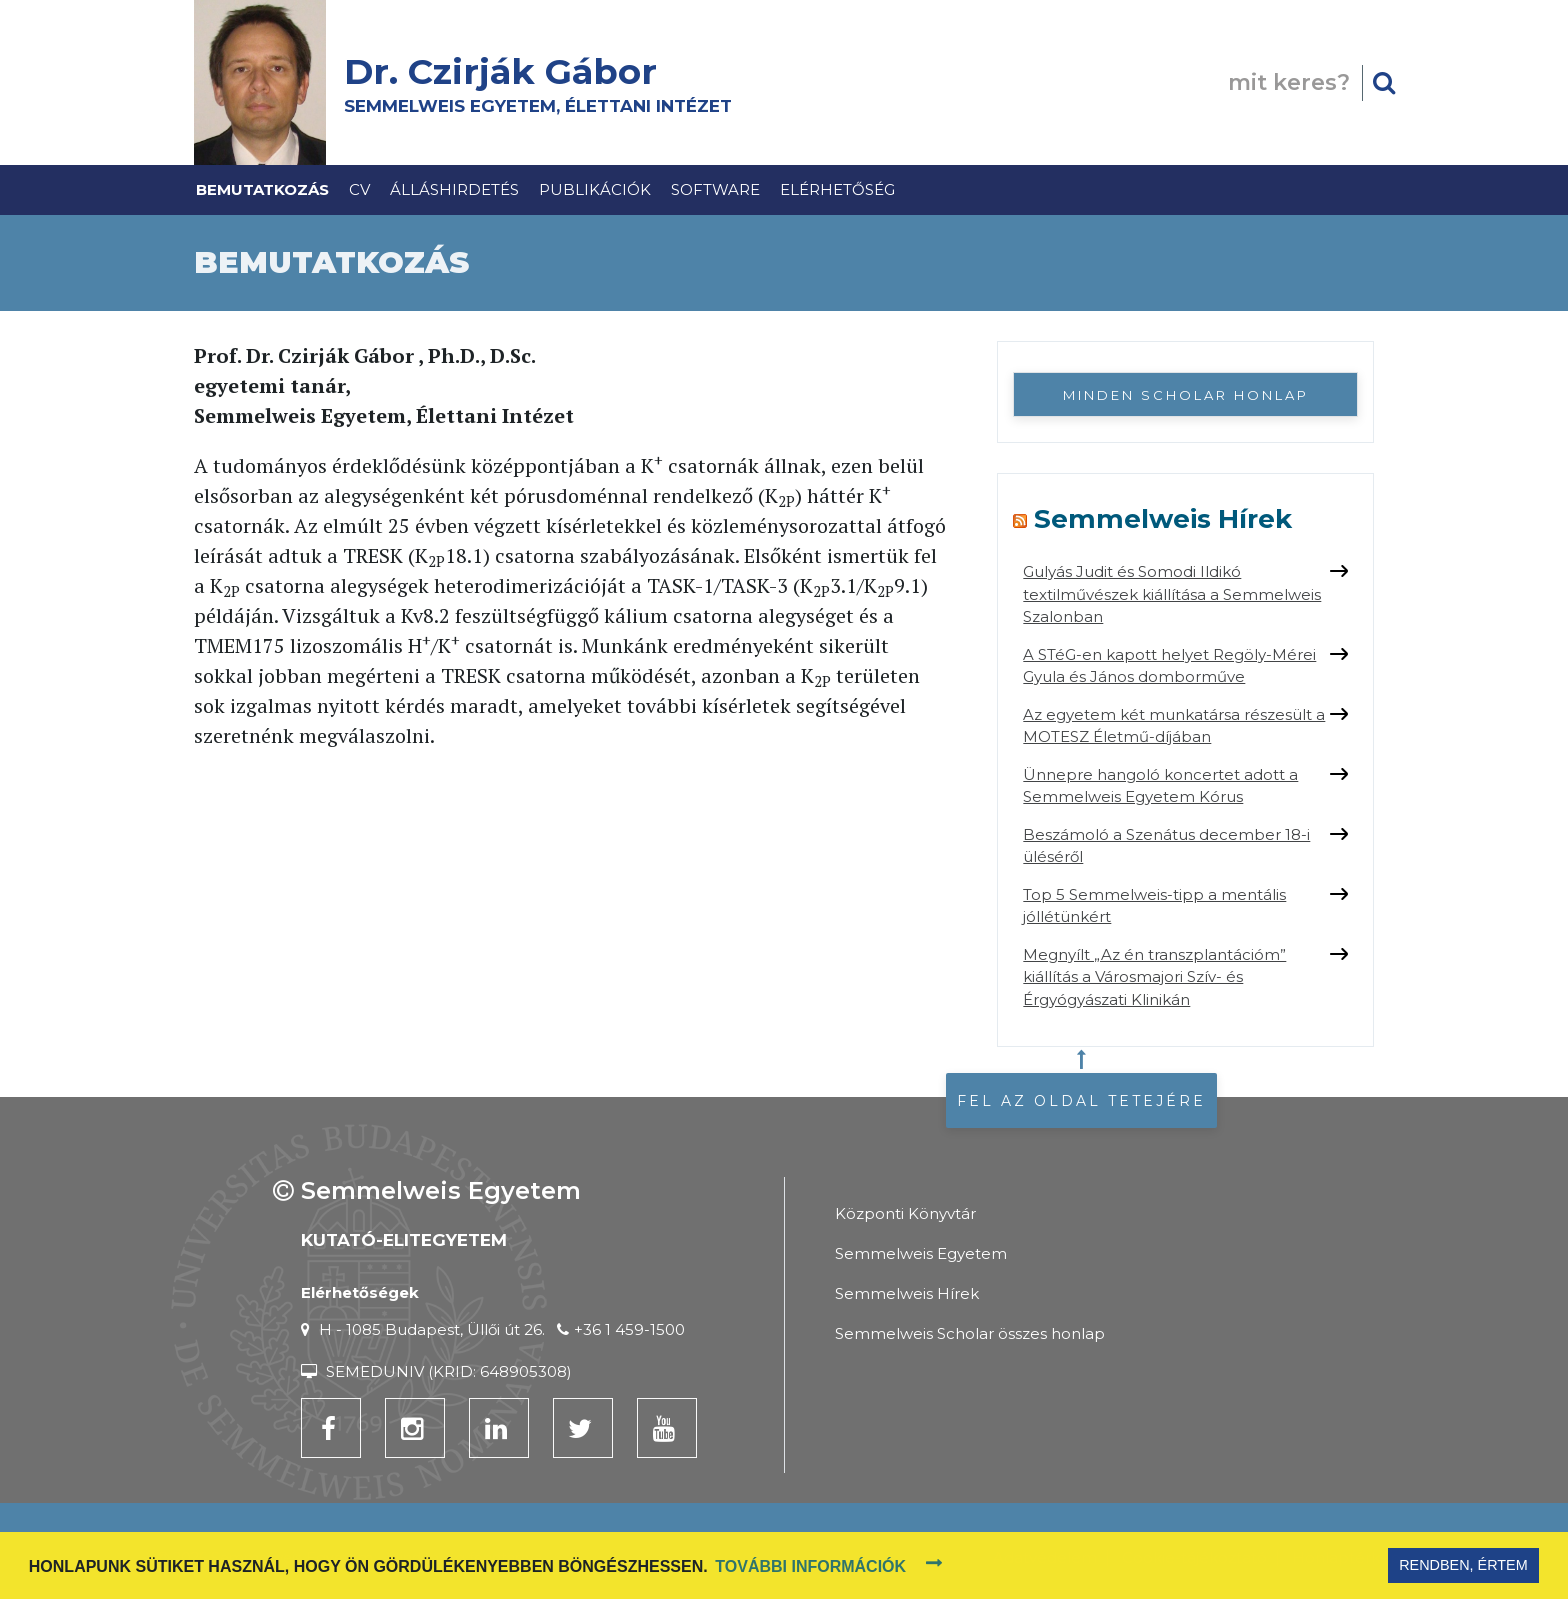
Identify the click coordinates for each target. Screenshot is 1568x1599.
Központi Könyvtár (905, 1213)
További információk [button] (810, 1566)
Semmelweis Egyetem (921, 1253)
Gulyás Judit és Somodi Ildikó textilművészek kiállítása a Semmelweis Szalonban (1172, 594)
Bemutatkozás (262, 189)
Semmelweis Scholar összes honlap (970, 1333)
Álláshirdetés (454, 189)
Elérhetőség (837, 189)
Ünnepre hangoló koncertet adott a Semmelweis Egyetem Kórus (1160, 786)
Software (715, 189)
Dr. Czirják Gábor (510, 71)
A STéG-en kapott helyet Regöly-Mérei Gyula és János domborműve (1169, 666)
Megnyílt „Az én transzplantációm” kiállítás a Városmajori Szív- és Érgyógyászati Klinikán (1154, 977)
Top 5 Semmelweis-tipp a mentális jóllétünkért (1154, 906)
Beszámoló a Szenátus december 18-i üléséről (1166, 846)
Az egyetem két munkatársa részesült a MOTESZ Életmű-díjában (1174, 726)
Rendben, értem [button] (1463, 1565)
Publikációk (595, 189)
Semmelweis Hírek (1163, 519)
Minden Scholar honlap (1186, 395)
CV (359, 189)
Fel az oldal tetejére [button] (1081, 1101)
